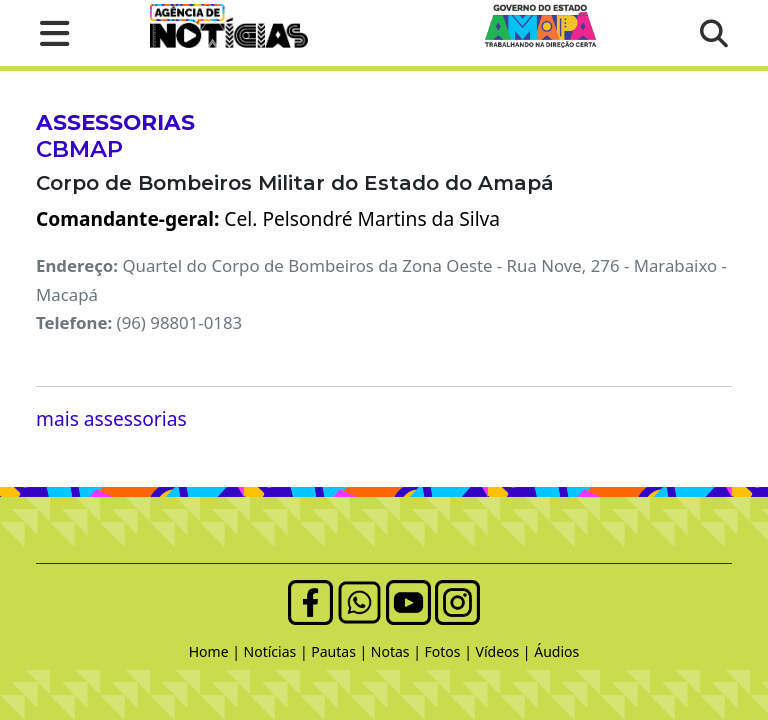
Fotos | (450, 651)
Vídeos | (505, 651)
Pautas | (341, 651)
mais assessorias (111, 418)
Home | (216, 651)
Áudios (556, 651)
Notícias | (278, 651)
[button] (48, 33)
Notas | (398, 651)
